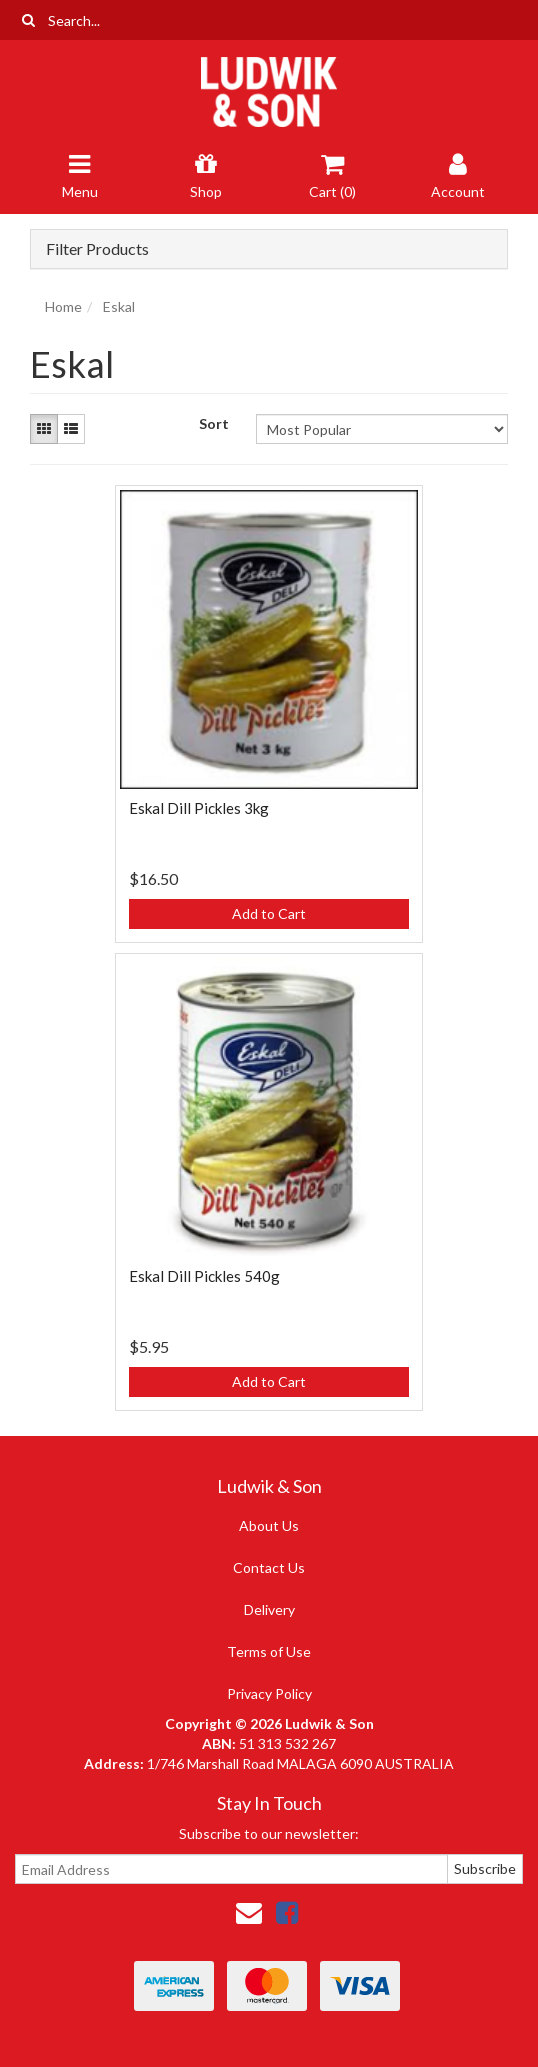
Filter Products (97, 249)
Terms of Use (269, 1651)
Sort (214, 423)
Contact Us (269, 1567)
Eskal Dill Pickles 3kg (199, 808)
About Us (269, 1525)
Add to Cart (269, 913)
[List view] (71, 429)
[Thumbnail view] (44, 429)
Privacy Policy (269, 1693)
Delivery (269, 1609)
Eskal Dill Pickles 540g (204, 1276)
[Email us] (249, 1912)
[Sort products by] (382, 429)
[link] (287, 1912)
